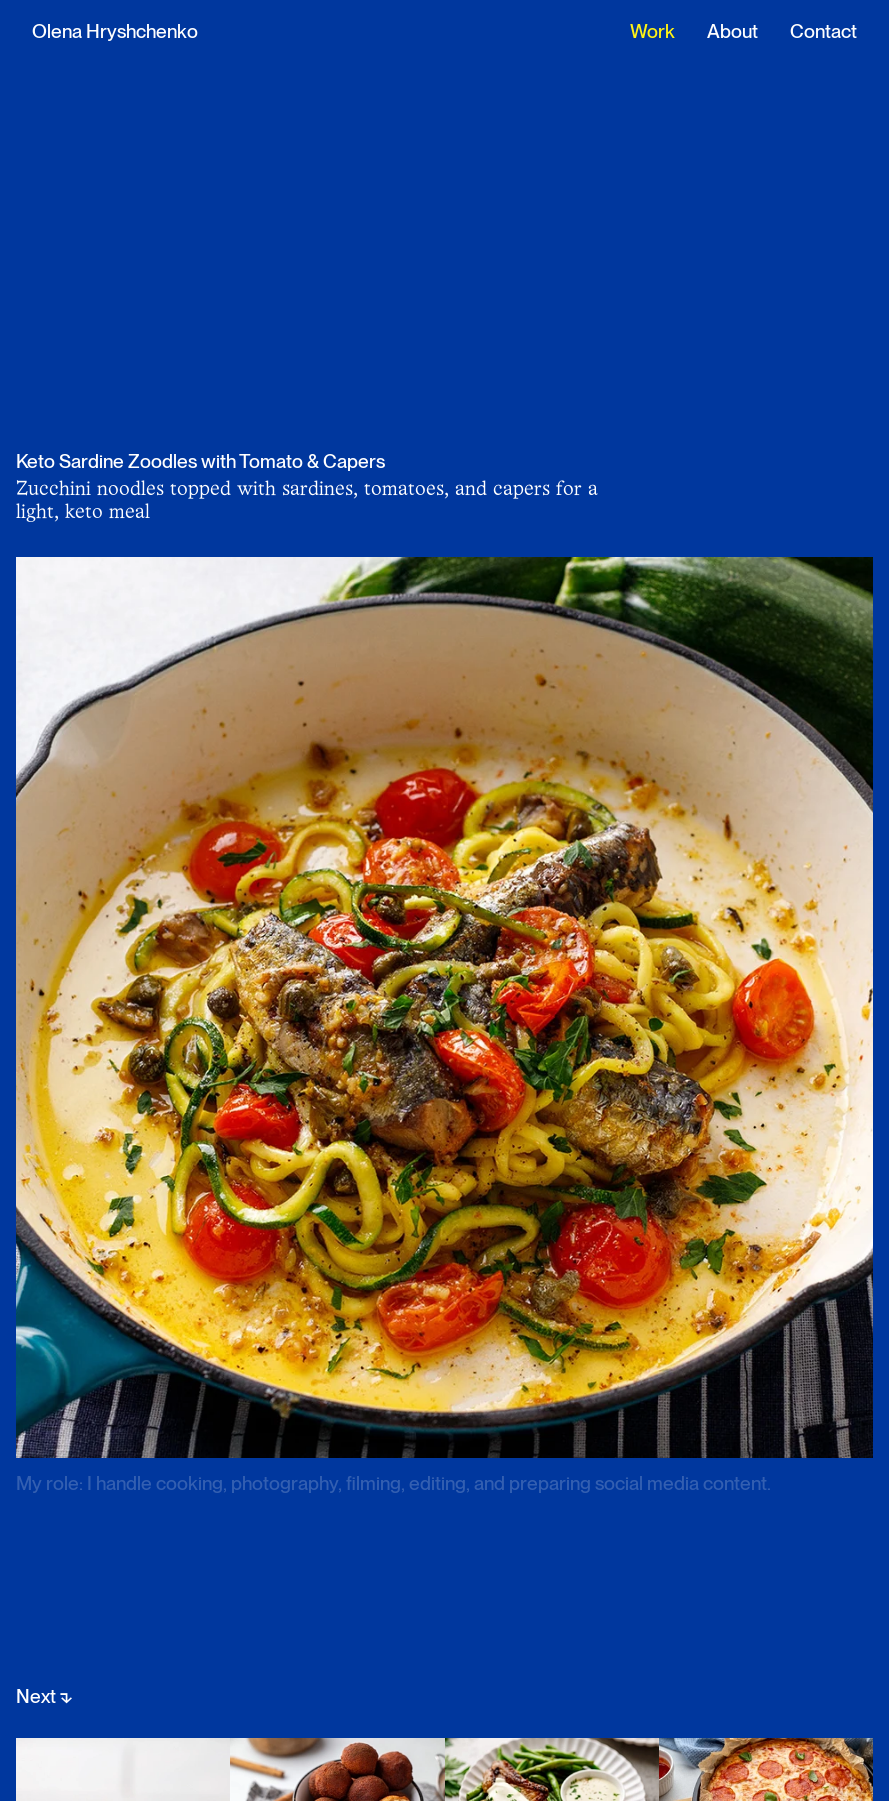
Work (652, 31)
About (732, 31)
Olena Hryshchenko (115, 31)
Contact (823, 31)
